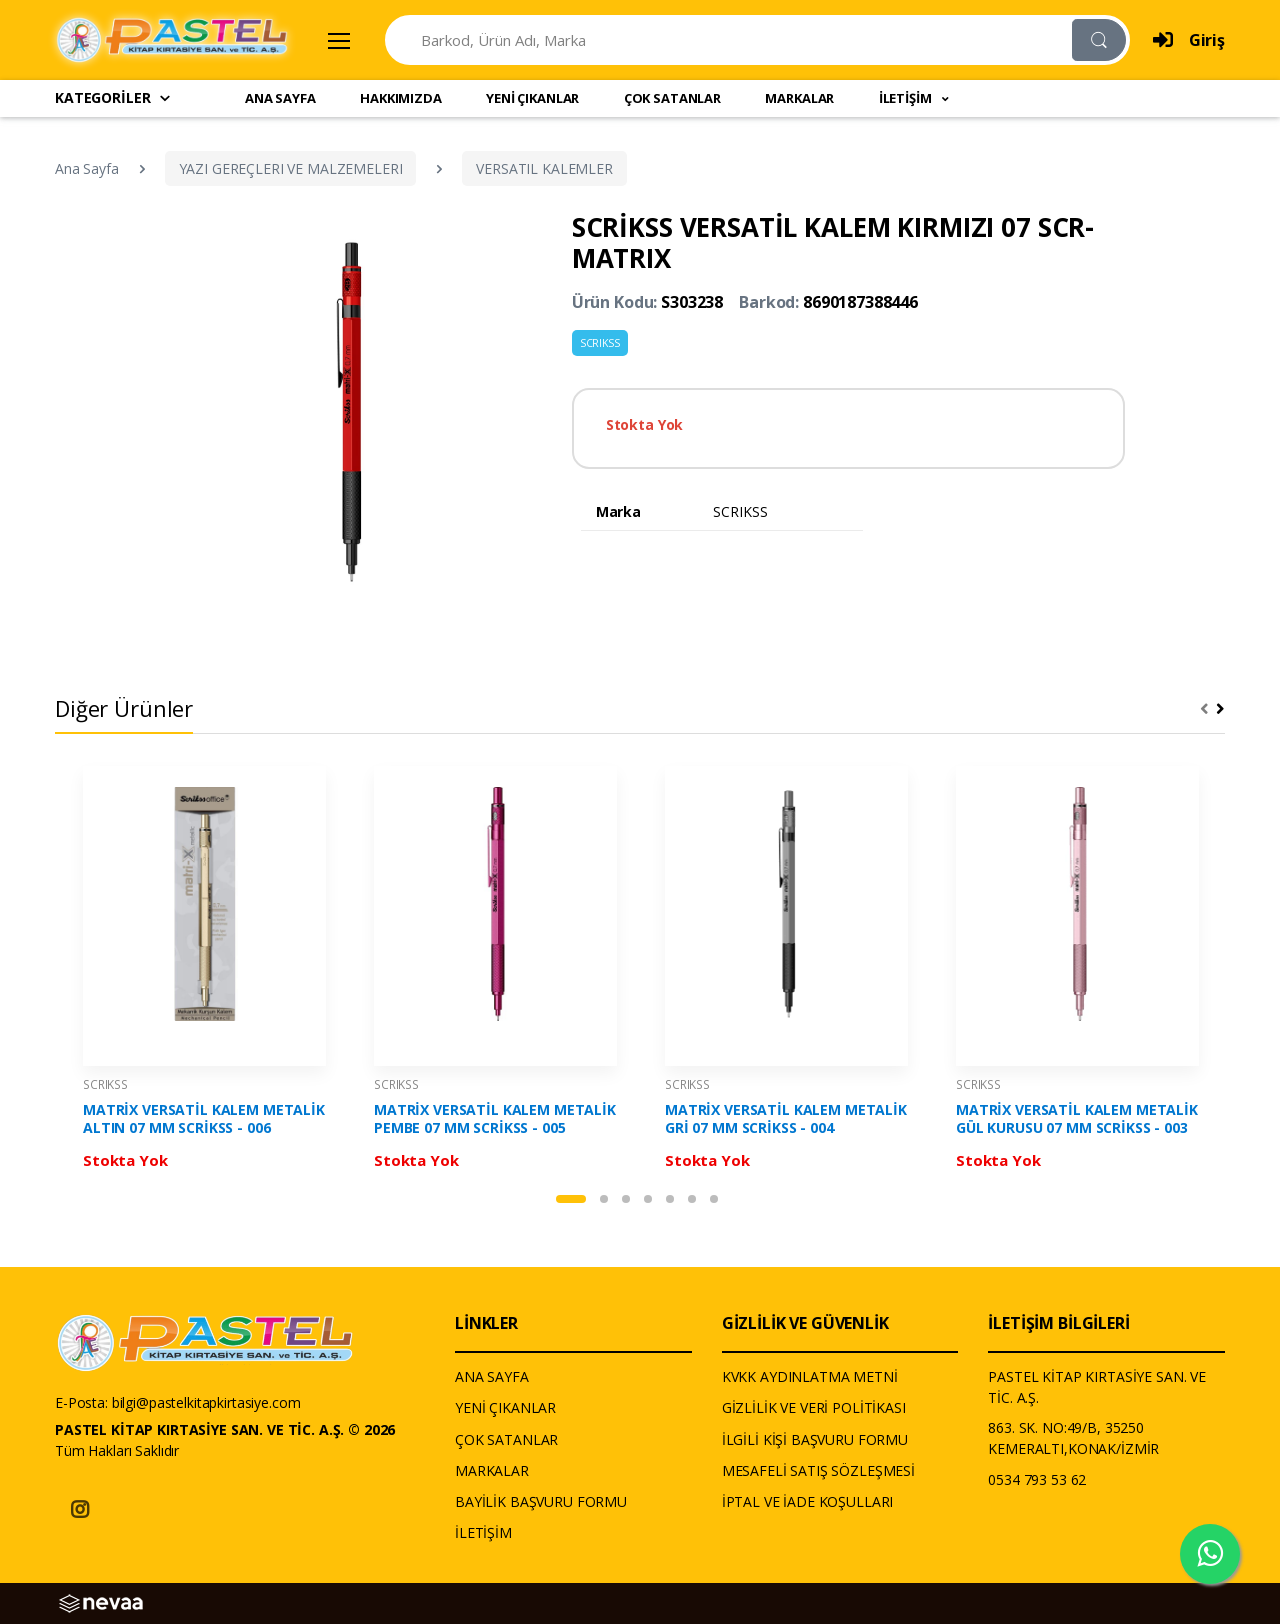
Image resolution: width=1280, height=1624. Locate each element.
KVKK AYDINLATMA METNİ (810, 1376)
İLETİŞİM (483, 1532)
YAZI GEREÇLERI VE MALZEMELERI (291, 168)
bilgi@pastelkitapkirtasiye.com (206, 1402)
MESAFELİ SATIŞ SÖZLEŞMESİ (818, 1470)
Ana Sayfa (87, 168)
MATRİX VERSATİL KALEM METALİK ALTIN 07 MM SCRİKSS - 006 (204, 1119)
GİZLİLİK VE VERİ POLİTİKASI (814, 1407)
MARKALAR (799, 98)
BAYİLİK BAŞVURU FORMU (541, 1501)
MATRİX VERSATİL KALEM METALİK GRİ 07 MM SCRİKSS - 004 (786, 1119)
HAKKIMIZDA (401, 98)
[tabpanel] (204, 973)
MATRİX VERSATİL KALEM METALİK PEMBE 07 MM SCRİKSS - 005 (495, 1119)
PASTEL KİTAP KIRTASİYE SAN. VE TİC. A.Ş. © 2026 (225, 1429)
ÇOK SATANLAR (672, 98)
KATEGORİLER (113, 97)
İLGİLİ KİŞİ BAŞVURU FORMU (815, 1439)
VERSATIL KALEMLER (544, 168)
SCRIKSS (600, 343)
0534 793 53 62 (1037, 1479)
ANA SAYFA (280, 98)
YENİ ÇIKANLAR (532, 98)
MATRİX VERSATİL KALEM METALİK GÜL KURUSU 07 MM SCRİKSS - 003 (1077, 1119)
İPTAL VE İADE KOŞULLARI (808, 1501)
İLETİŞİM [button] (907, 98)
